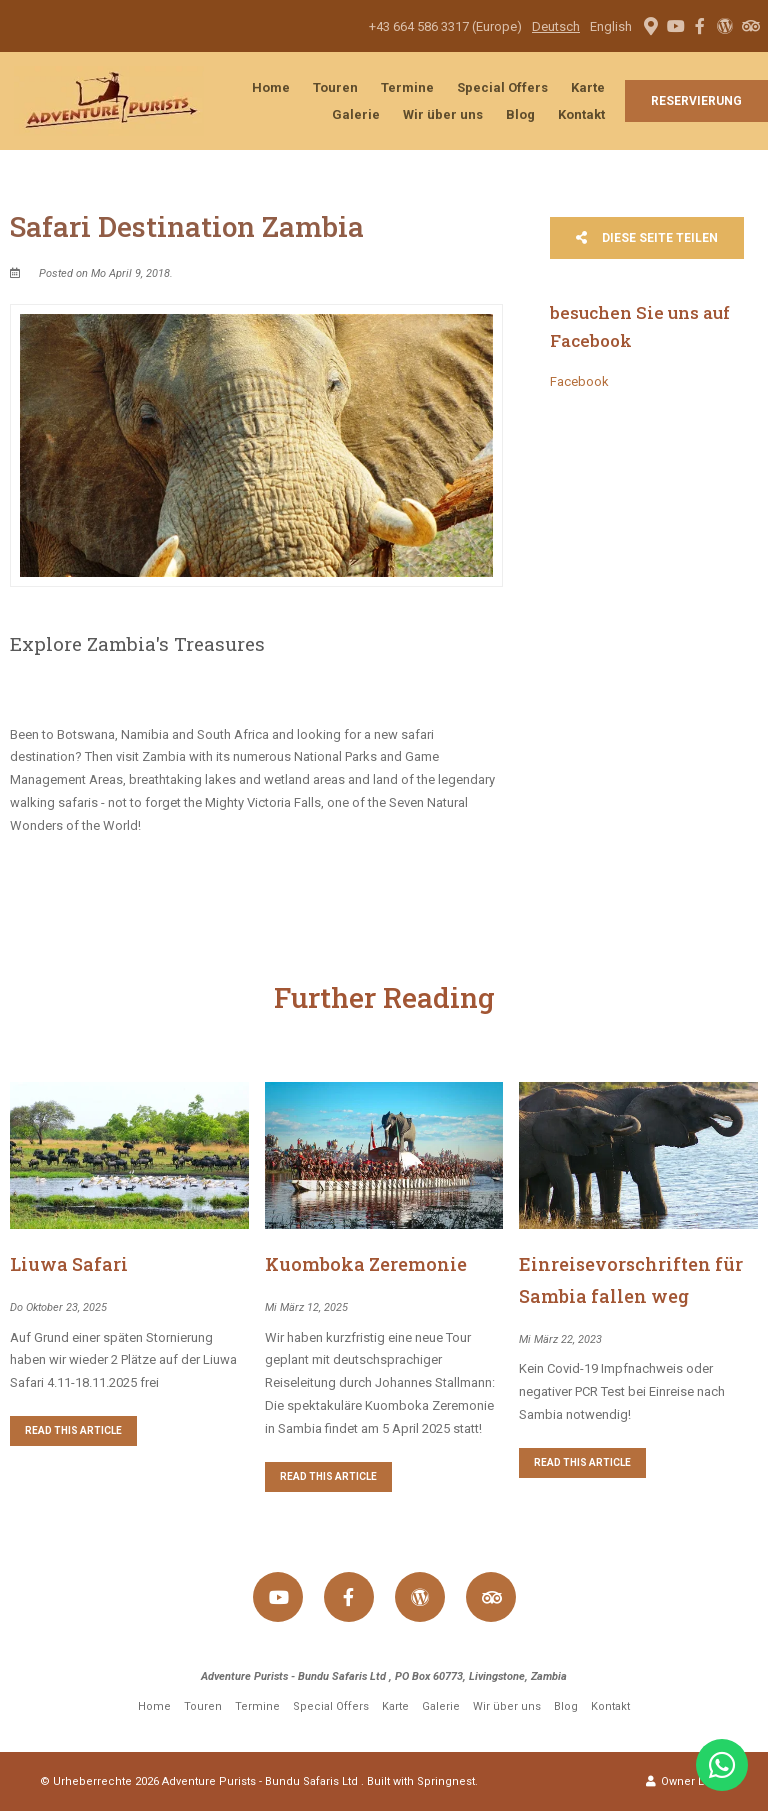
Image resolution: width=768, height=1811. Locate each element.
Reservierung (696, 101)
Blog (520, 114)
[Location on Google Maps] (650, 25)
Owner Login (687, 1781)
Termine (407, 87)
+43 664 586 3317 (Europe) (445, 26)
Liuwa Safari (69, 1264)
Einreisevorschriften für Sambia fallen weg (631, 1280)
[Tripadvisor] (750, 26)
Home (271, 87)
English (611, 26)
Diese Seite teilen (647, 238)
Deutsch (556, 26)
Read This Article (73, 1430)
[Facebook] (700, 26)
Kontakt (581, 114)
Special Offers (502, 87)
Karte (588, 87)
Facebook (579, 381)
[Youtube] (675, 26)
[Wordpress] (725, 26)
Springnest (446, 1781)
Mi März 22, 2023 (560, 1339)
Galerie (356, 114)
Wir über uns (443, 114)
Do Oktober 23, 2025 (58, 1307)
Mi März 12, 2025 (306, 1307)
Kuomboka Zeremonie (366, 1264)
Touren (335, 87)
